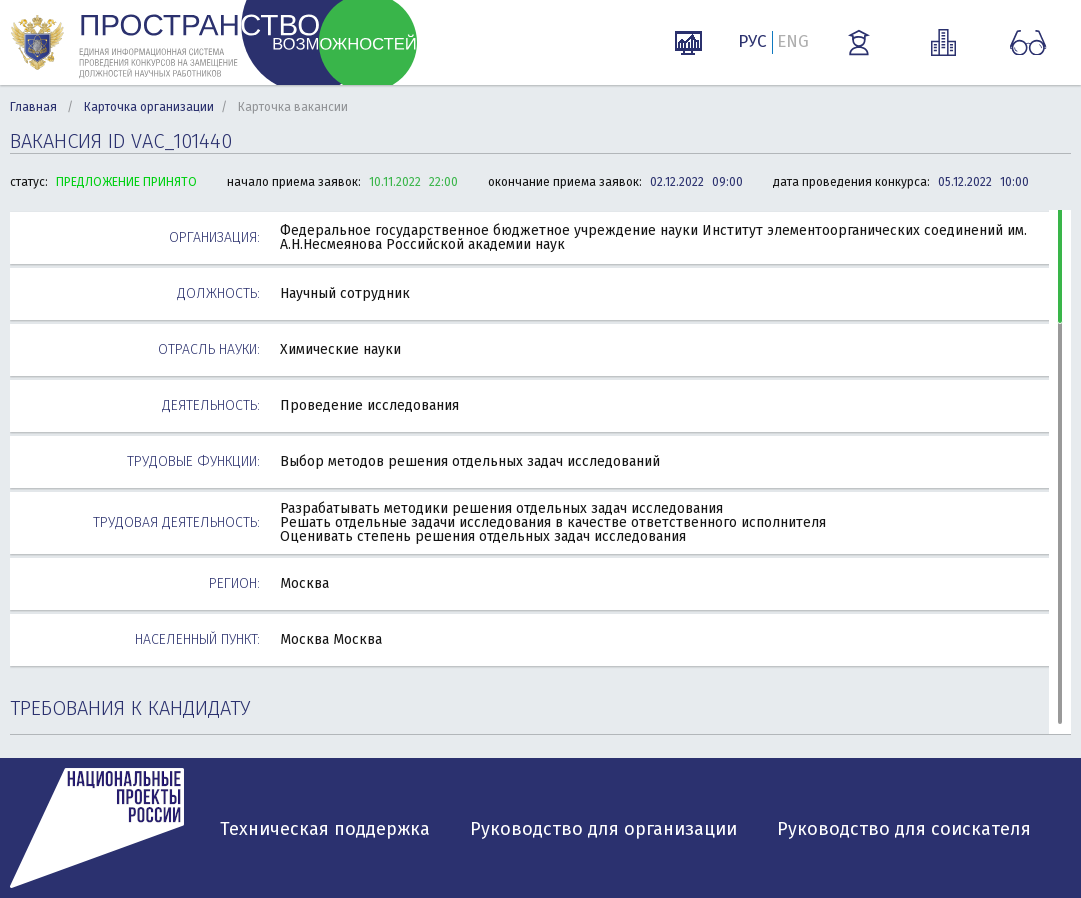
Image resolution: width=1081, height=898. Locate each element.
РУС (752, 41)
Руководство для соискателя (904, 829)
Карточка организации (149, 107)
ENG (793, 41)
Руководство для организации (603, 829)
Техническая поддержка (325, 829)
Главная (33, 107)
